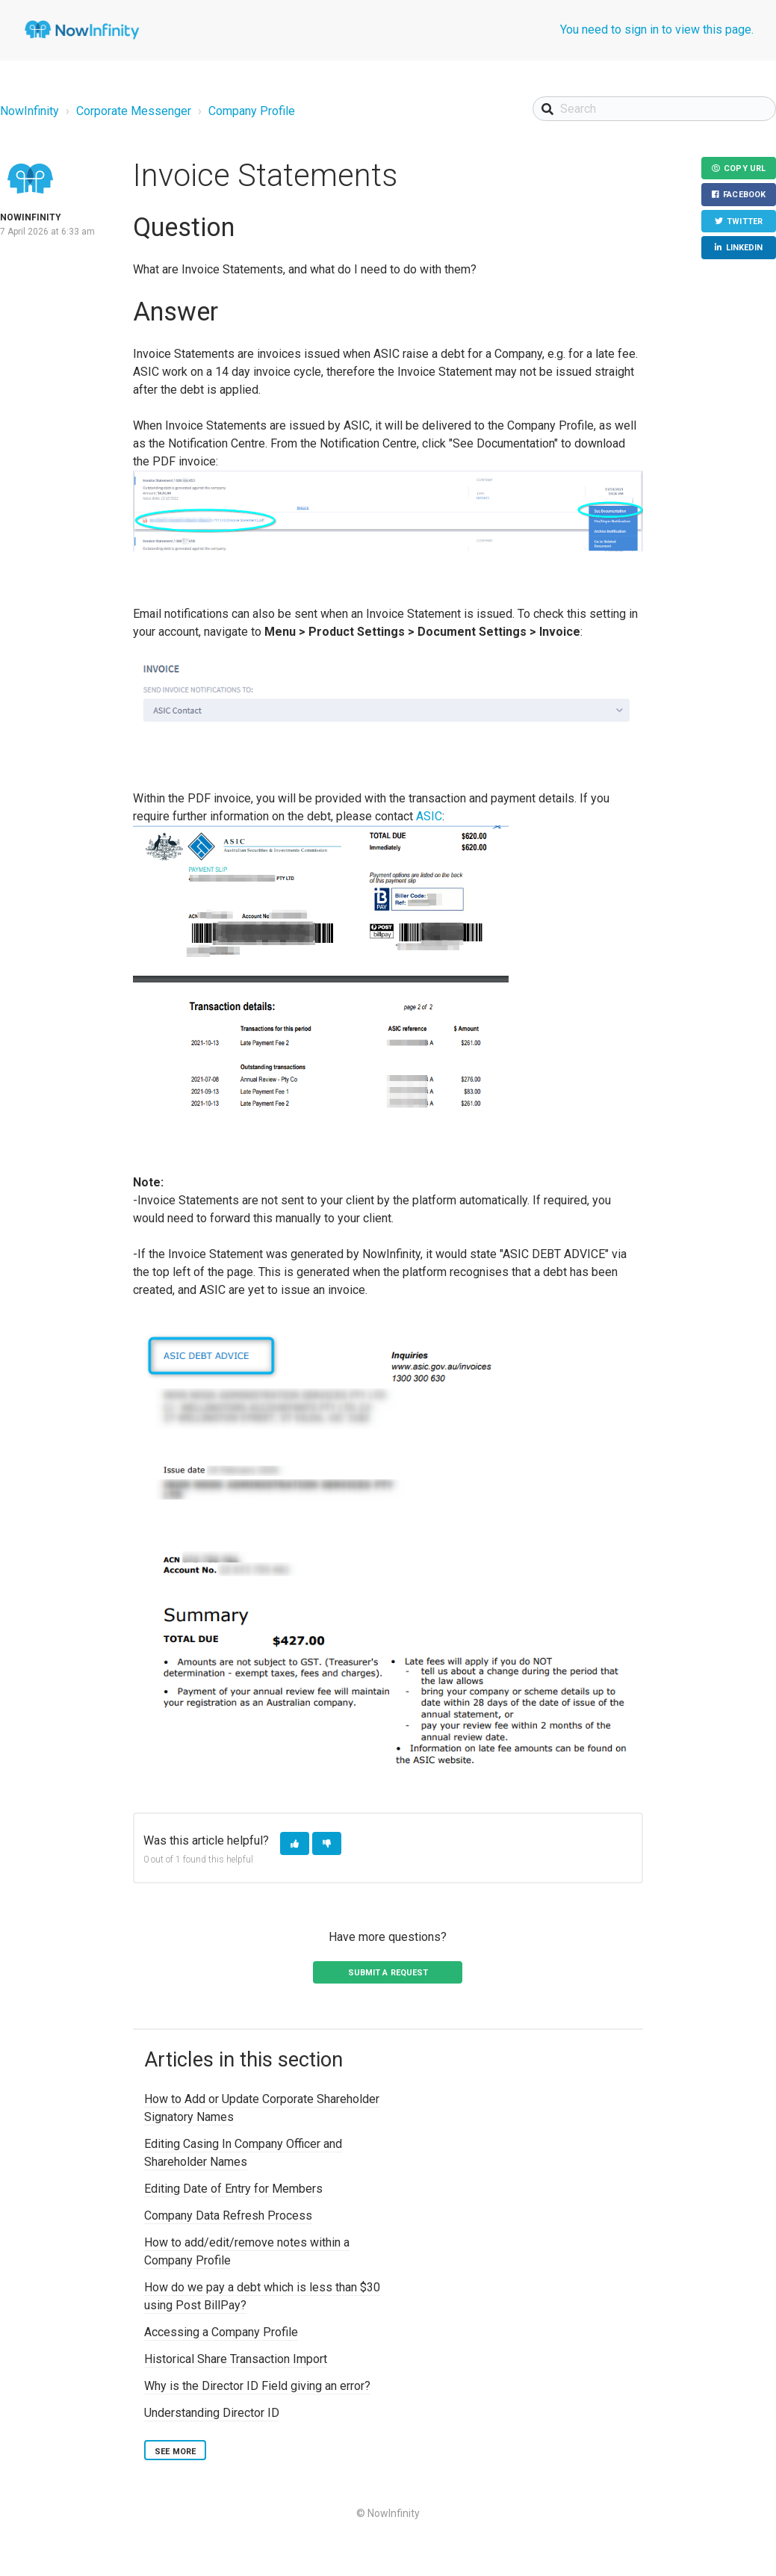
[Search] (654, 108)
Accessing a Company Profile (221, 2332)
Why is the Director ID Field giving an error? (257, 2386)
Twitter (745, 221)
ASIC (429, 816)
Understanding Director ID (211, 2413)
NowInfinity (29, 111)
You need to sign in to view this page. (657, 29)
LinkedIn (744, 248)
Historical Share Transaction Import (235, 2359)
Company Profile (251, 111)
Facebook (744, 195)
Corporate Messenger (133, 111)
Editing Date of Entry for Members (233, 2189)
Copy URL (745, 168)
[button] (294, 1843)
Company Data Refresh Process (228, 2215)
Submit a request (388, 1973)
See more (175, 2451)
